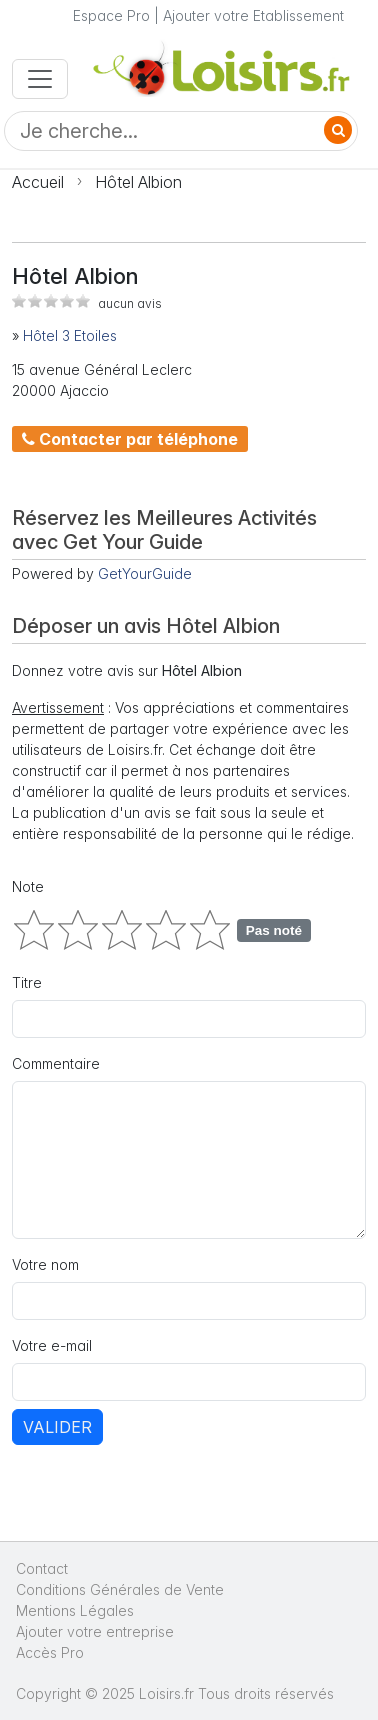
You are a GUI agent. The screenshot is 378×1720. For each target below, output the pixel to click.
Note (28, 886)
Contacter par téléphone (130, 439)
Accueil (38, 182)
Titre (27, 982)
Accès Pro (50, 1652)
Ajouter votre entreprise (97, 1631)
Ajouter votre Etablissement (253, 15)
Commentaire (56, 1063)
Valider (57, 1427)
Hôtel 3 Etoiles (70, 335)
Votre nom (45, 1264)
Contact (42, 1568)
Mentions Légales (75, 1610)
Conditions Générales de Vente (120, 1589)
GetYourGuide (145, 573)
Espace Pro (111, 15)
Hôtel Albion (138, 182)
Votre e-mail (52, 1345)
